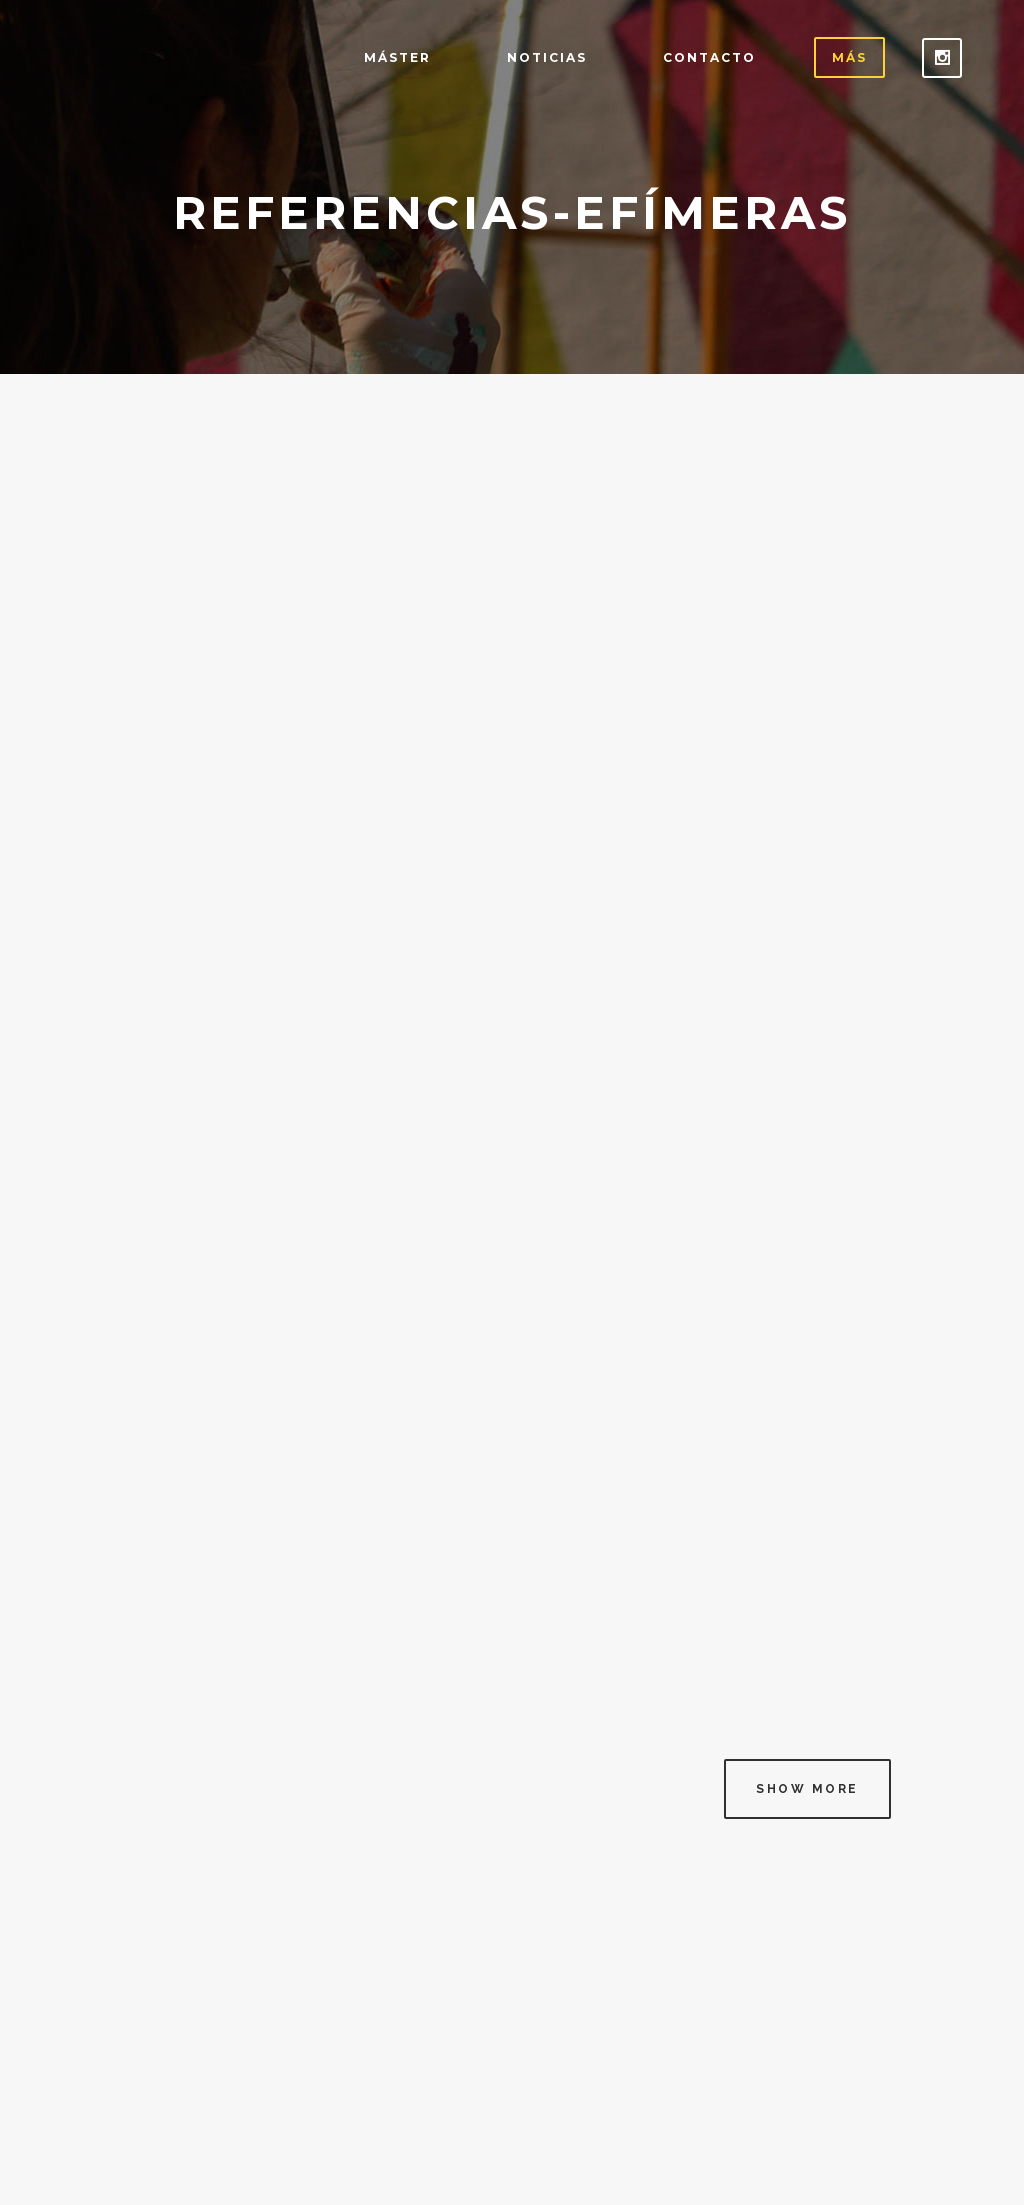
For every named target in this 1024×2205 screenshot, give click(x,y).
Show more (807, 1789)
